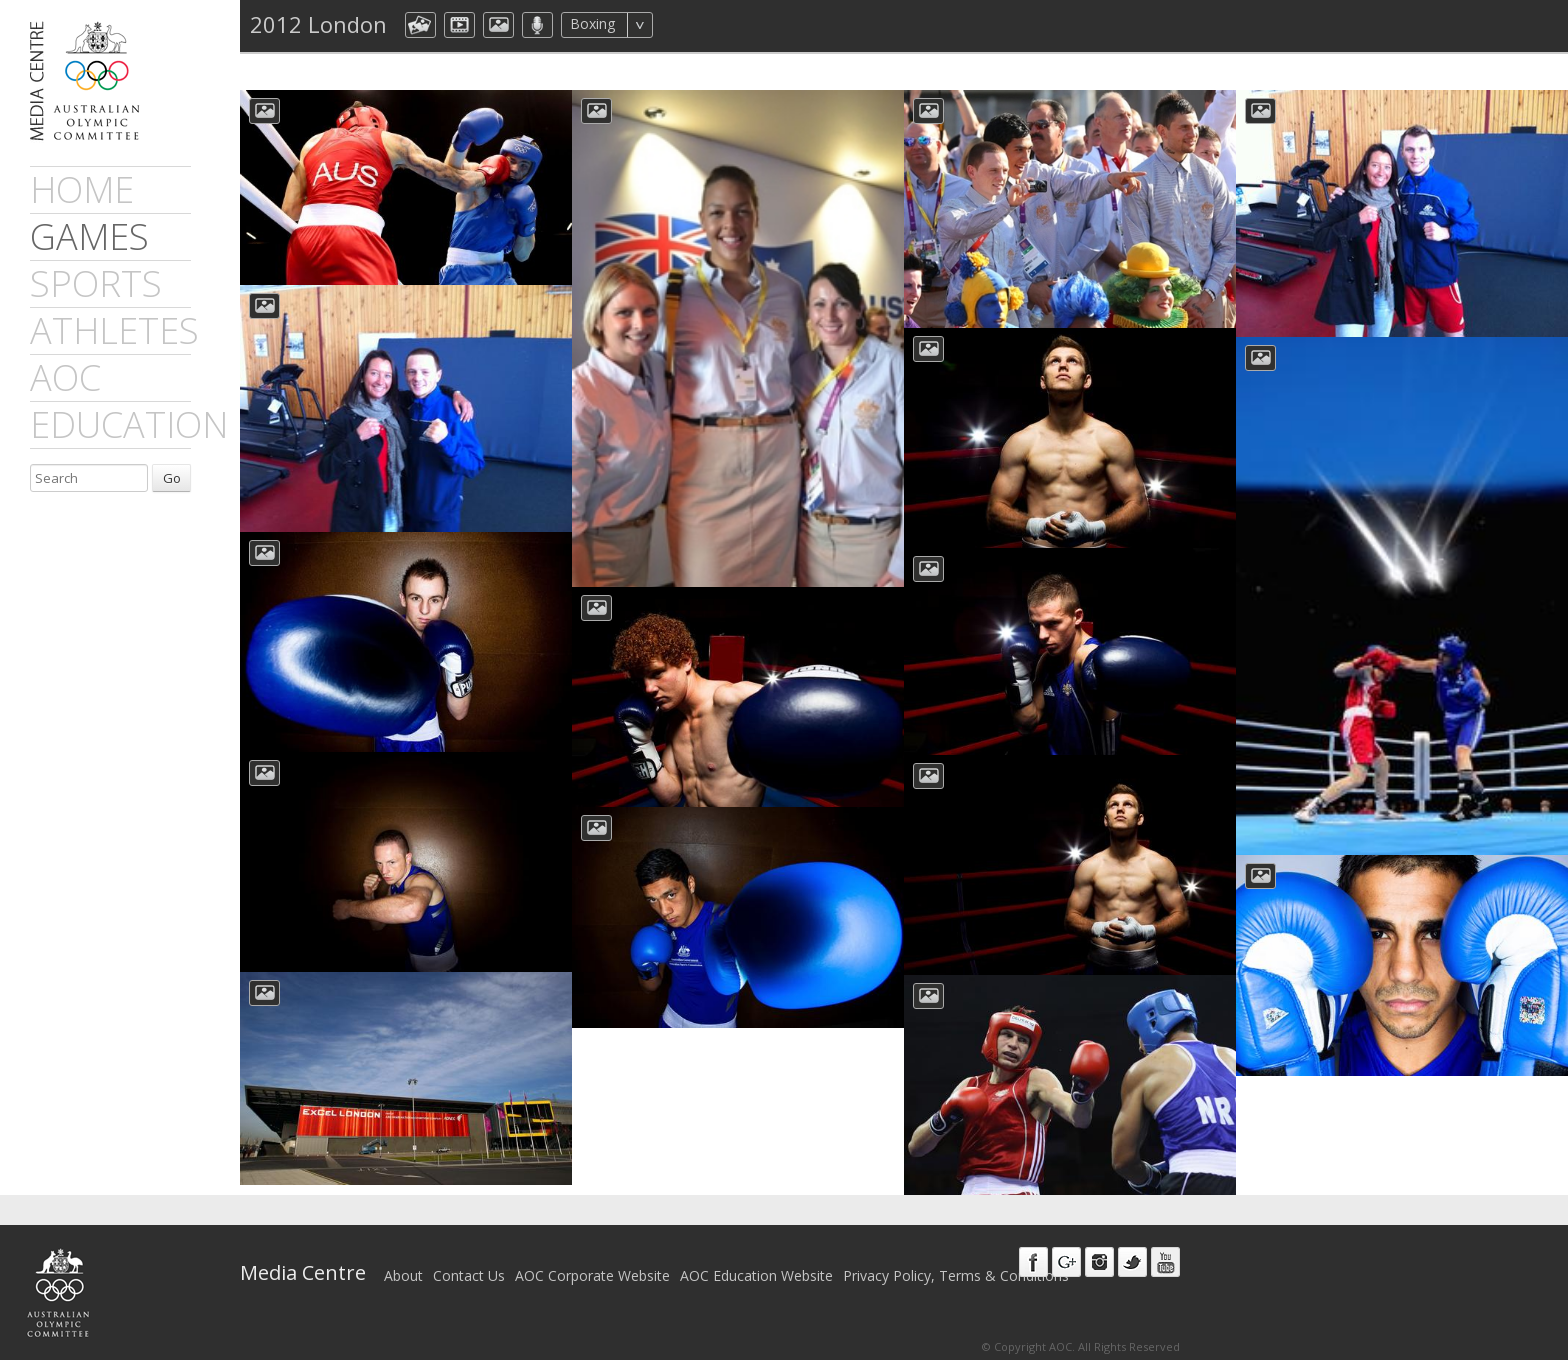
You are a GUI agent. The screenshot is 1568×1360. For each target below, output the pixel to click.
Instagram (1099, 1262)
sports (96, 283)
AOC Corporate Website (592, 1275)
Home (82, 189)
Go (172, 478)
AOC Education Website (756, 1275)
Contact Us (469, 1275)
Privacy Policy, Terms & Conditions (956, 1275)
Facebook (1033, 1262)
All (679, 25)
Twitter (1132, 1262)
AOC (65, 377)
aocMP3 (537, 25)
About (403, 1275)
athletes (114, 330)
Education (129, 424)
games (89, 236)
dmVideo (459, 25)
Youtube (1165, 1262)
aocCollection (420, 25)
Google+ (1066, 1262)
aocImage (498, 25)
